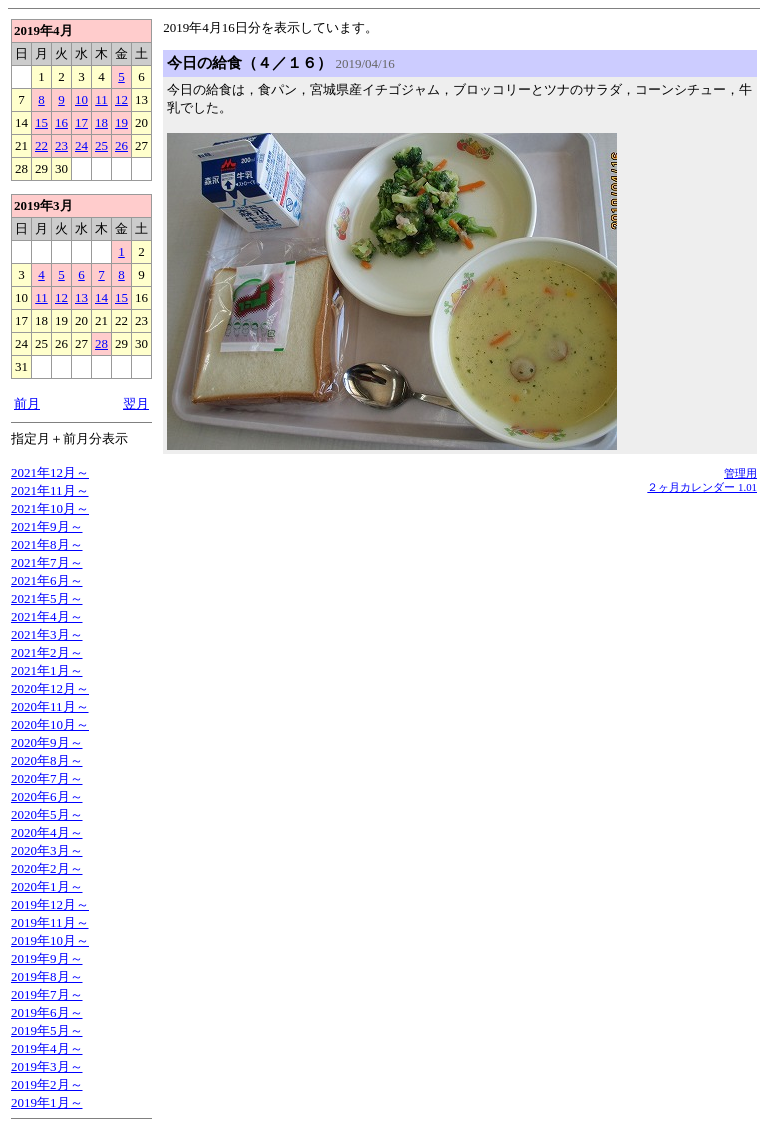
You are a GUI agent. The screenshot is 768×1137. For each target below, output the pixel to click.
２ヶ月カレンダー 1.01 (702, 487)
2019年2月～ (47, 1084)
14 (101, 297)
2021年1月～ (47, 670)
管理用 (740, 473)
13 (81, 297)
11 (101, 99)
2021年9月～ (47, 526)
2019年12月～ (50, 904)
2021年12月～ (50, 472)
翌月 (136, 403)
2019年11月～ (50, 922)
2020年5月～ (47, 814)
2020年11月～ (50, 706)
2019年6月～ (47, 1012)
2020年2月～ (47, 868)
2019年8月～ (47, 976)
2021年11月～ (50, 490)
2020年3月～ (47, 850)
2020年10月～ (50, 724)
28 (101, 343)
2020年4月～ (47, 832)
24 (81, 145)
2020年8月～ (47, 760)
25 (101, 145)
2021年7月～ (47, 562)
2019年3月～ (47, 1066)
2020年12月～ (50, 688)
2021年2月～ (47, 652)
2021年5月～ (47, 598)
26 (121, 145)
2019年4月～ (47, 1048)
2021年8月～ (47, 544)
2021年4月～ (47, 616)
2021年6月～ (47, 580)
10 (81, 99)
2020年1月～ (47, 886)
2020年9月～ (47, 742)
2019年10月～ (50, 940)
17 (81, 122)
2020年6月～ (47, 796)
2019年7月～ (47, 994)
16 (61, 122)
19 (121, 122)
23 (61, 145)
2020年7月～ (47, 778)
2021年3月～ (47, 634)
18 (101, 122)
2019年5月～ (47, 1030)
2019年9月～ (47, 958)
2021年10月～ (50, 508)
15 (41, 122)
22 (41, 145)
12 (121, 99)
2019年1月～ (47, 1102)
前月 (27, 403)
